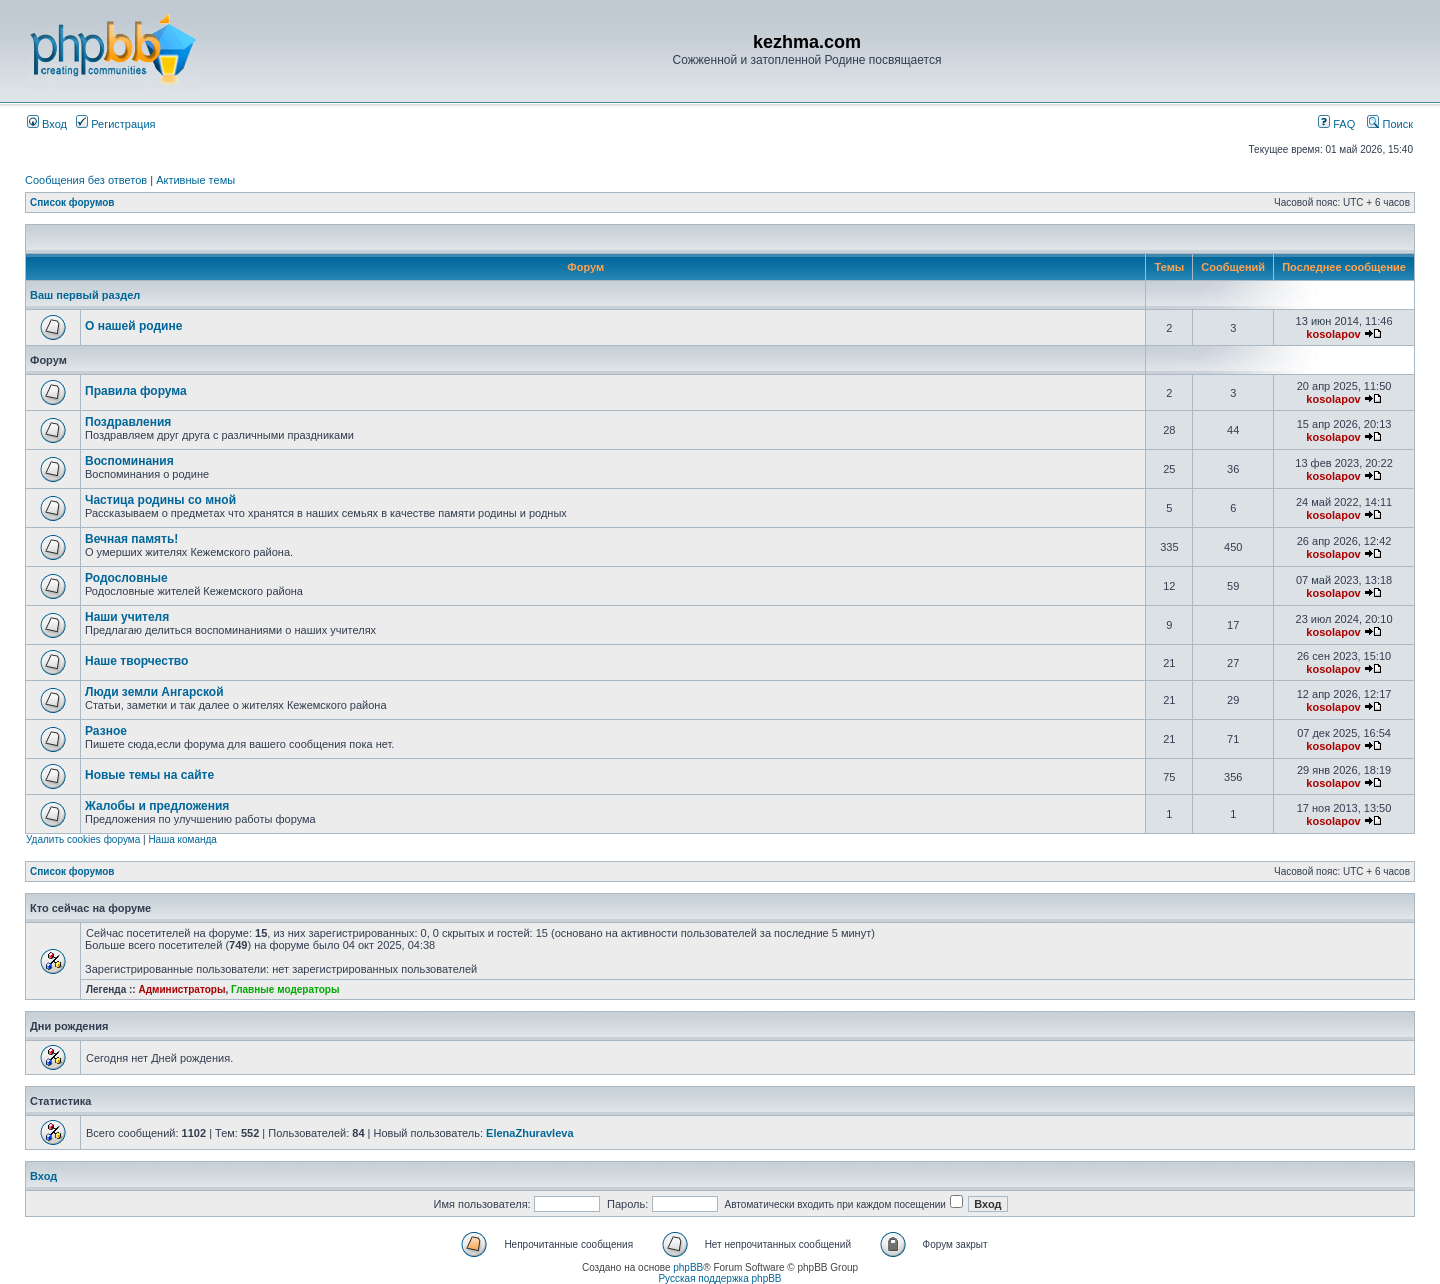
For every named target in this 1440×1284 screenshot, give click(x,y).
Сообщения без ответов (86, 180)
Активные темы (195, 180)
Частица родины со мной (160, 500)
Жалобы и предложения (157, 806)
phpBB (688, 1267)
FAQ (1336, 124)
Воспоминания (129, 461)
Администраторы (181, 989)
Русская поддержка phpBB (719, 1278)
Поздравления (128, 422)
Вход (47, 124)
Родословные (126, 578)
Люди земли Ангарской (154, 692)
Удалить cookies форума (83, 839)
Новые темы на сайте (149, 775)
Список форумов (72, 202)
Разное (106, 731)
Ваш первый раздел (85, 295)
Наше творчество (136, 661)
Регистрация (115, 124)
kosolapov (1333, 334)
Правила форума (136, 391)
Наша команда (182, 839)
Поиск (1390, 124)
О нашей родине (133, 326)
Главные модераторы (285, 989)
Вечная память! (131, 539)
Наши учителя (127, 617)
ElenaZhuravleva (529, 1133)
